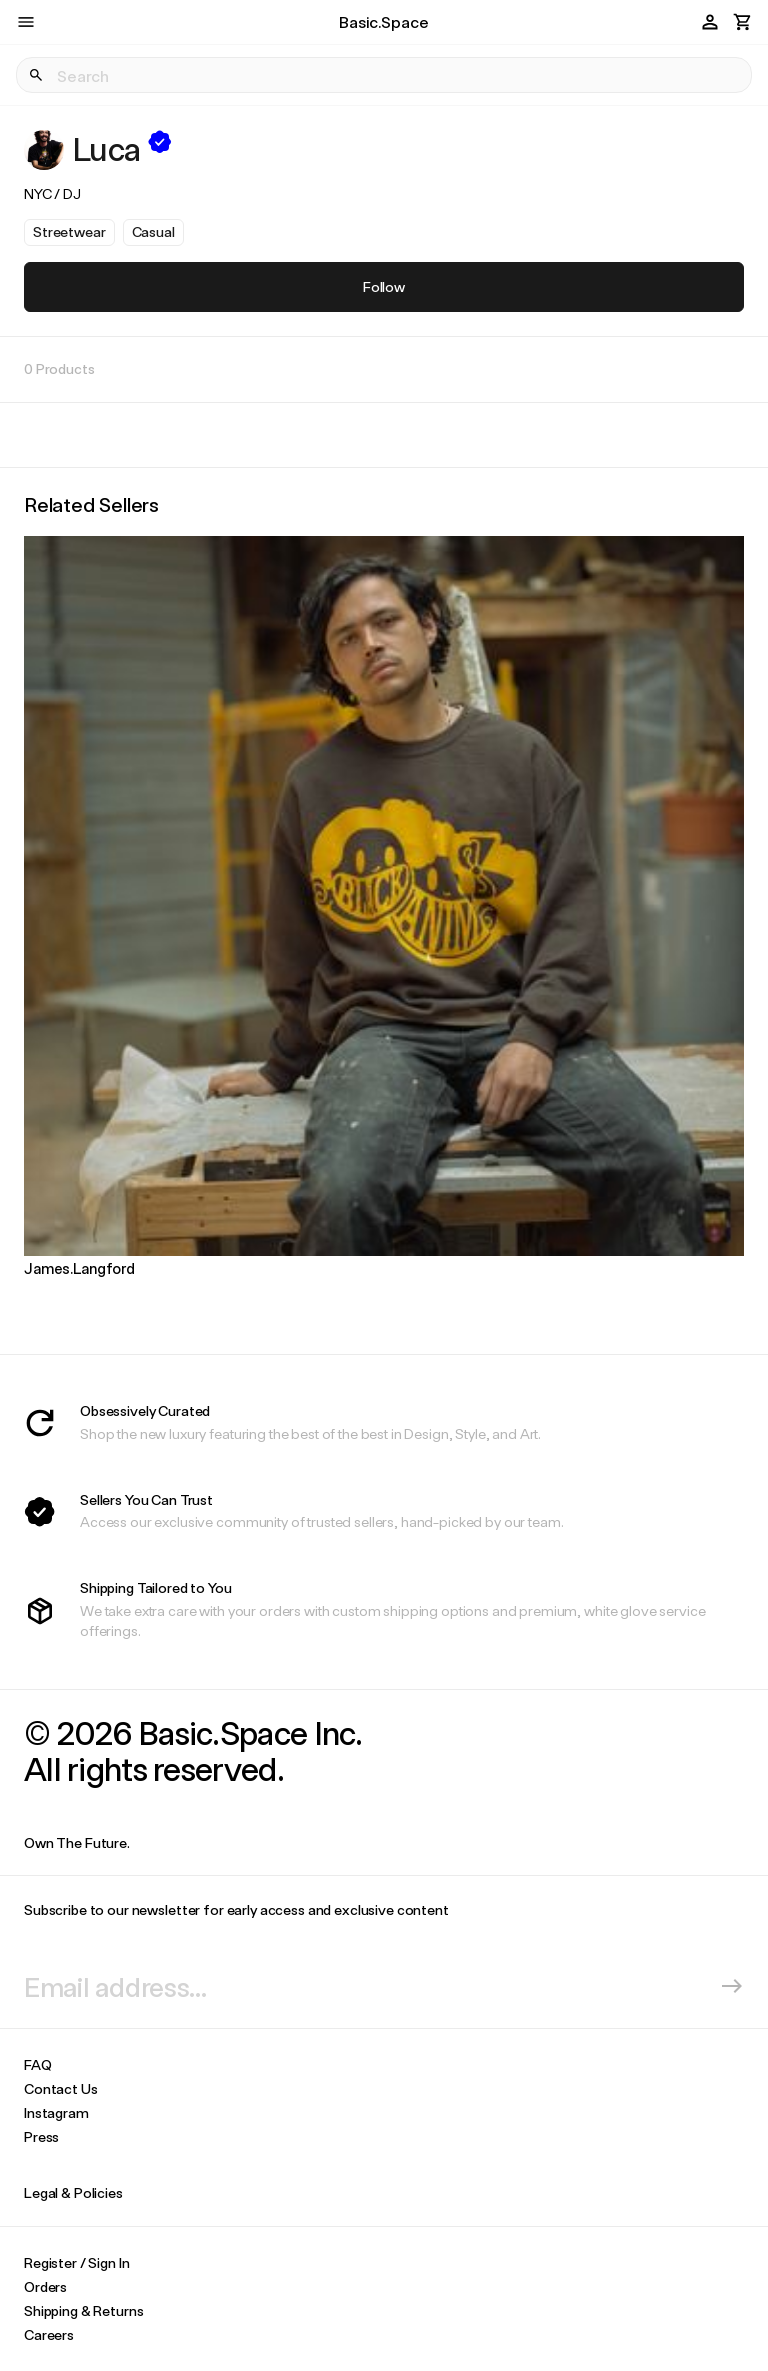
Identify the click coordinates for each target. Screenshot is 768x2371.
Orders (45, 2286)
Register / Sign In (76, 2262)
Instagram (56, 2112)
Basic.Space (383, 21)
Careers (49, 2334)
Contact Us (61, 2088)
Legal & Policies (73, 2192)
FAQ (38, 2064)
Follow (384, 286)
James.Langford (79, 1268)
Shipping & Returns (83, 2310)
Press (41, 2136)
